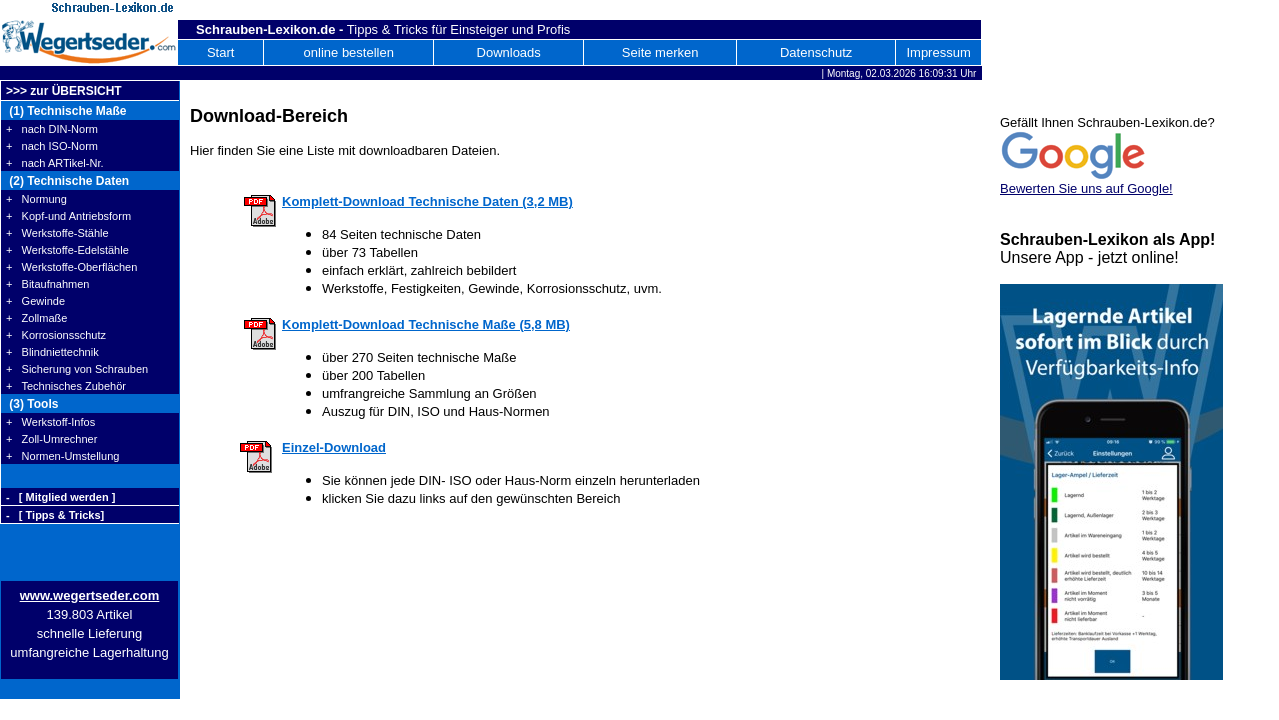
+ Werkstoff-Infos (50, 422)
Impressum (938, 52)
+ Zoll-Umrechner (51, 439)
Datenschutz (816, 52)
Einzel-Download (334, 447)
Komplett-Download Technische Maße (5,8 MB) (426, 324)
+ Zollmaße (36, 318)
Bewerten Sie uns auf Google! (1086, 188)
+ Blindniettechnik (52, 352)
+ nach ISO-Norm (52, 146)
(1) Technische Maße (66, 111)
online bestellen (349, 52)
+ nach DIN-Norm (52, 129)
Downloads (509, 52)
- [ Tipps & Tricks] (55, 515)
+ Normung (36, 199)
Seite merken (660, 52)
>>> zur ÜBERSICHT (64, 91)
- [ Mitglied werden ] (60, 497)
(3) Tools (32, 404)
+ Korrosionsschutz (56, 335)
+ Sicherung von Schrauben (77, 369)
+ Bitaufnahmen (47, 284)
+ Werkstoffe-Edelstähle (67, 250)
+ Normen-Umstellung (62, 456)
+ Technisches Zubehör (66, 386)
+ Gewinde (35, 301)
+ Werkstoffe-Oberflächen (71, 267)
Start (220, 52)
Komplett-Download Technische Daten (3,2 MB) (427, 201)
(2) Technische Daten (67, 181)
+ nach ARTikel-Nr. (55, 163)
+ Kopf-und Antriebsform (68, 216)
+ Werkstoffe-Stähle (57, 233)
